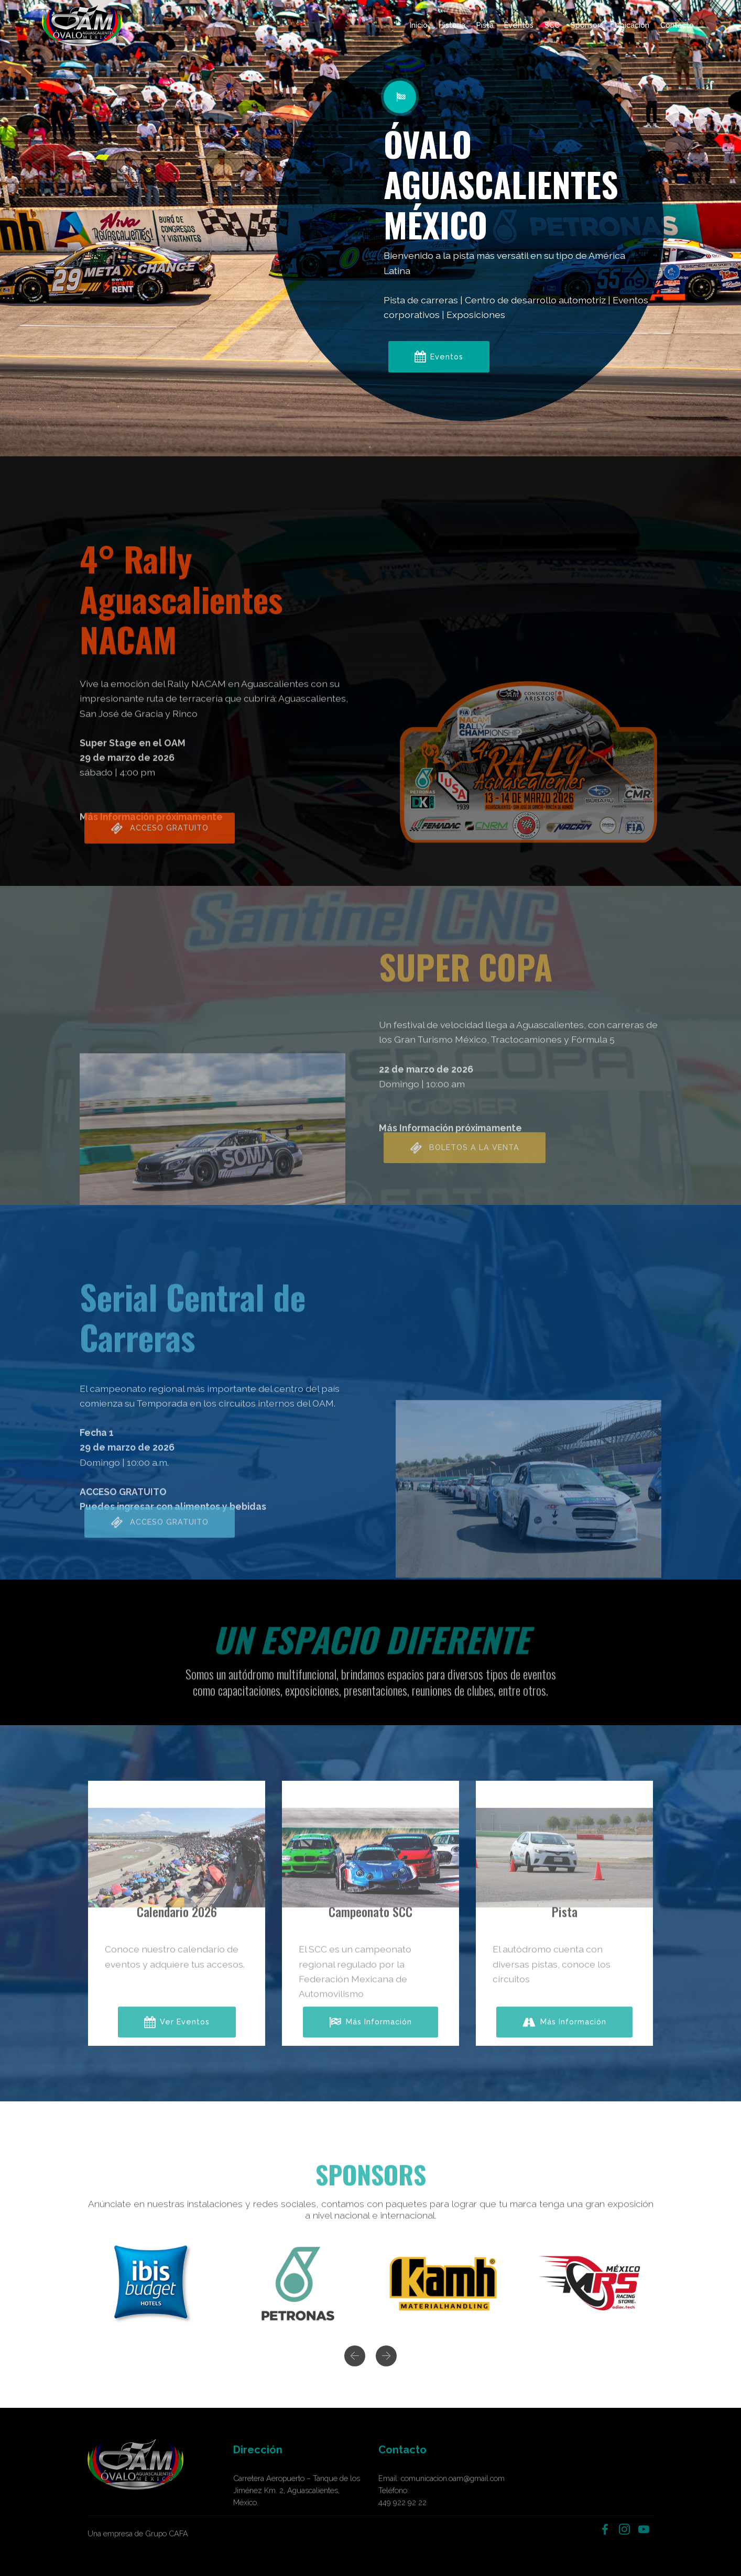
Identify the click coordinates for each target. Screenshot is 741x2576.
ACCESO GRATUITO (160, 850)
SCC (552, 24)
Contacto (677, 24)
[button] (354, 2371)
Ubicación (632, 24)
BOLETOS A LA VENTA (464, 1170)
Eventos (518, 24)
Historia (452, 24)
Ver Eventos (177, 2044)
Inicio (419, 24)
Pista (485, 24)
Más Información (370, 2044)
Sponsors (587, 24)
